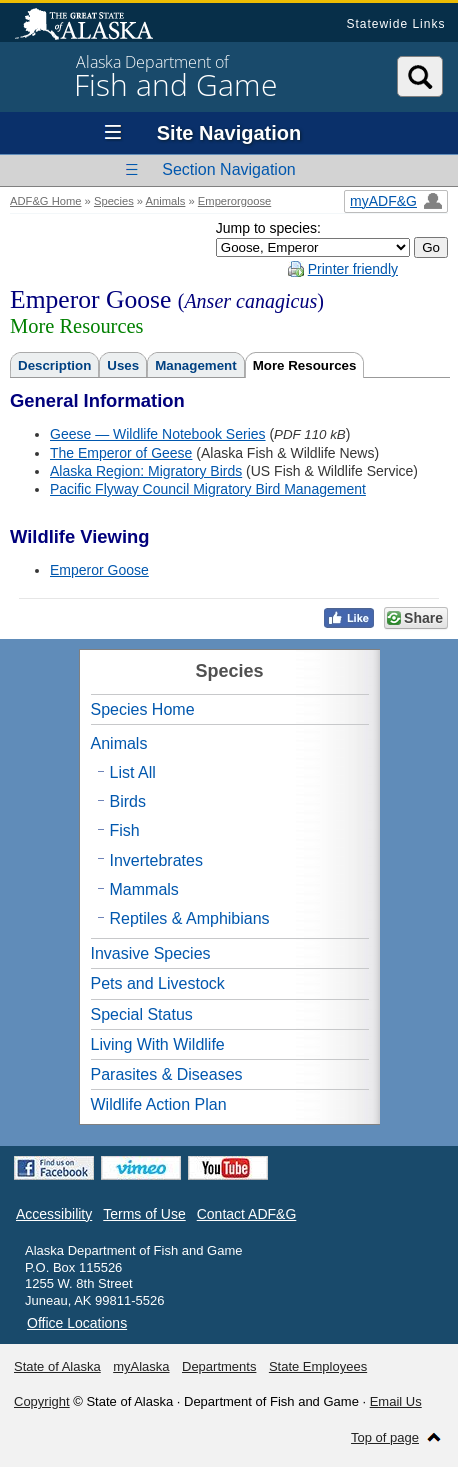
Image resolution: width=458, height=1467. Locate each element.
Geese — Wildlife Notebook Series (158, 434)
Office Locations (77, 1323)
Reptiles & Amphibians (190, 918)
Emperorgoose (234, 201)
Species (114, 201)
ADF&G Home (46, 201)
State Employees (318, 1366)
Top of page (385, 1437)
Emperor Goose (99, 570)
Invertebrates (156, 860)
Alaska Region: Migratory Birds (146, 471)
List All (133, 772)
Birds (128, 801)
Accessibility (54, 1214)
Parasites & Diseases (167, 1074)
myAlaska (141, 1366)
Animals (166, 201)
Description (54, 365)
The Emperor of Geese (121, 453)
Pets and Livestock (158, 983)
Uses (123, 365)
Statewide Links (395, 24)
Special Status (142, 1014)
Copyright (42, 1401)
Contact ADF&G (247, 1214)
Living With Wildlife (158, 1044)
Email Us (396, 1401)
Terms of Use (144, 1214)
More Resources (305, 365)
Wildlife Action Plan (159, 1104)
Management (195, 365)
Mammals (144, 889)
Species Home (143, 709)
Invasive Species (151, 953)
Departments (219, 1366)
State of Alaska (94, 26)
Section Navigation (228, 169)
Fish (125, 830)
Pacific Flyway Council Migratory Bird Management (208, 489)
